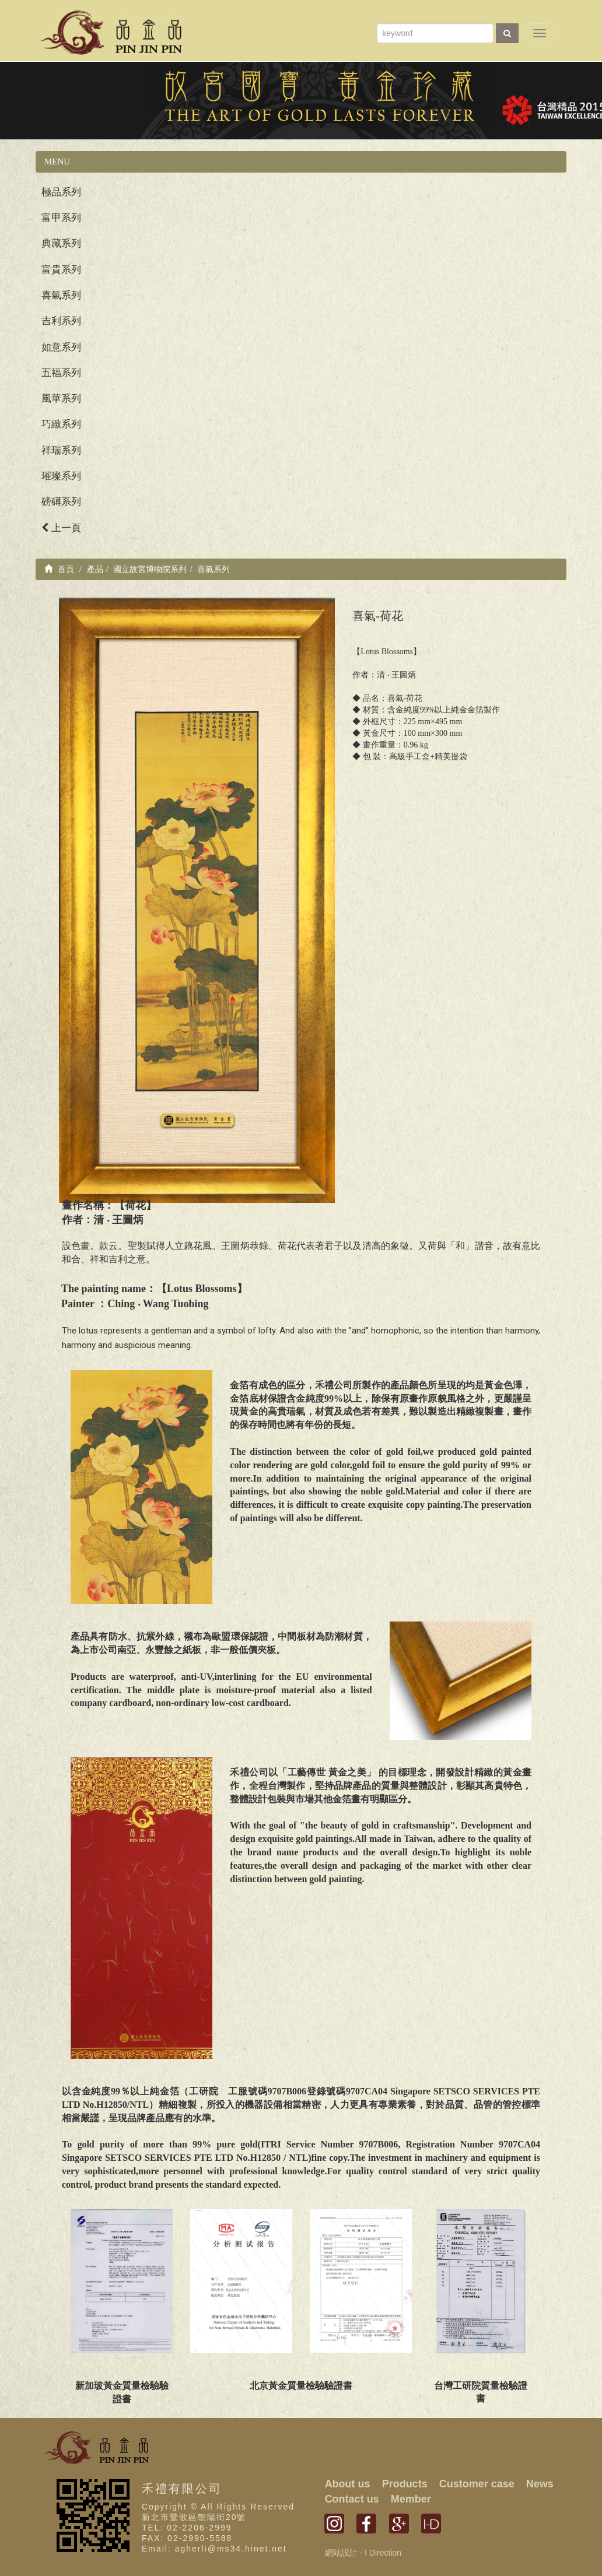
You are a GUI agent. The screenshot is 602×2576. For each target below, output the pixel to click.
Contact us (352, 2499)
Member (411, 2499)
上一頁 (61, 528)
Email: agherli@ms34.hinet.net (214, 2548)
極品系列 (61, 192)
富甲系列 (61, 217)
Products (405, 2484)
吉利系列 (61, 321)
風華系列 (61, 398)
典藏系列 (61, 243)
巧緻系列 (61, 424)
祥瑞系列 (61, 450)
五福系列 (61, 372)
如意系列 (61, 347)
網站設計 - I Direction (363, 2552)
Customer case (476, 2484)
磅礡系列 (61, 501)
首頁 (59, 569)
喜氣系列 (61, 295)
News (540, 2484)
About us (347, 2484)
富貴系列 (61, 269)
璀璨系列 (61, 476)
